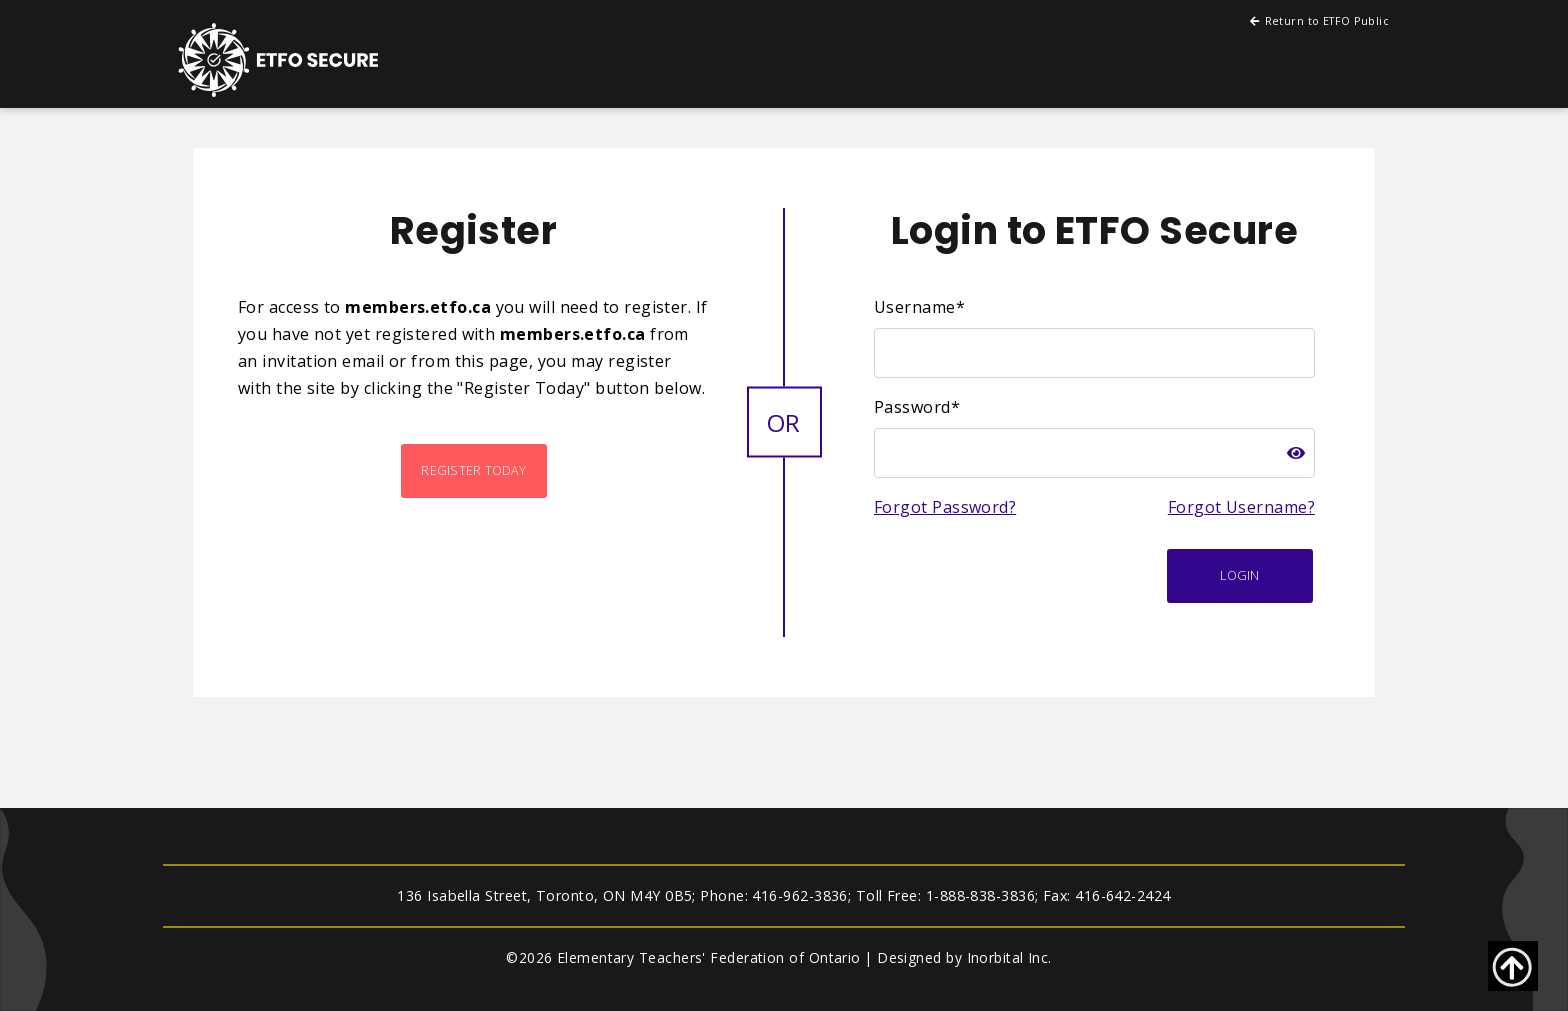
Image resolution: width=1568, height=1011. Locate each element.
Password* (917, 407)
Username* (919, 307)
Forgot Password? (945, 507)
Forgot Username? (1241, 507)
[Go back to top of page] (1513, 966)
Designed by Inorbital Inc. (964, 957)
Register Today (473, 470)
